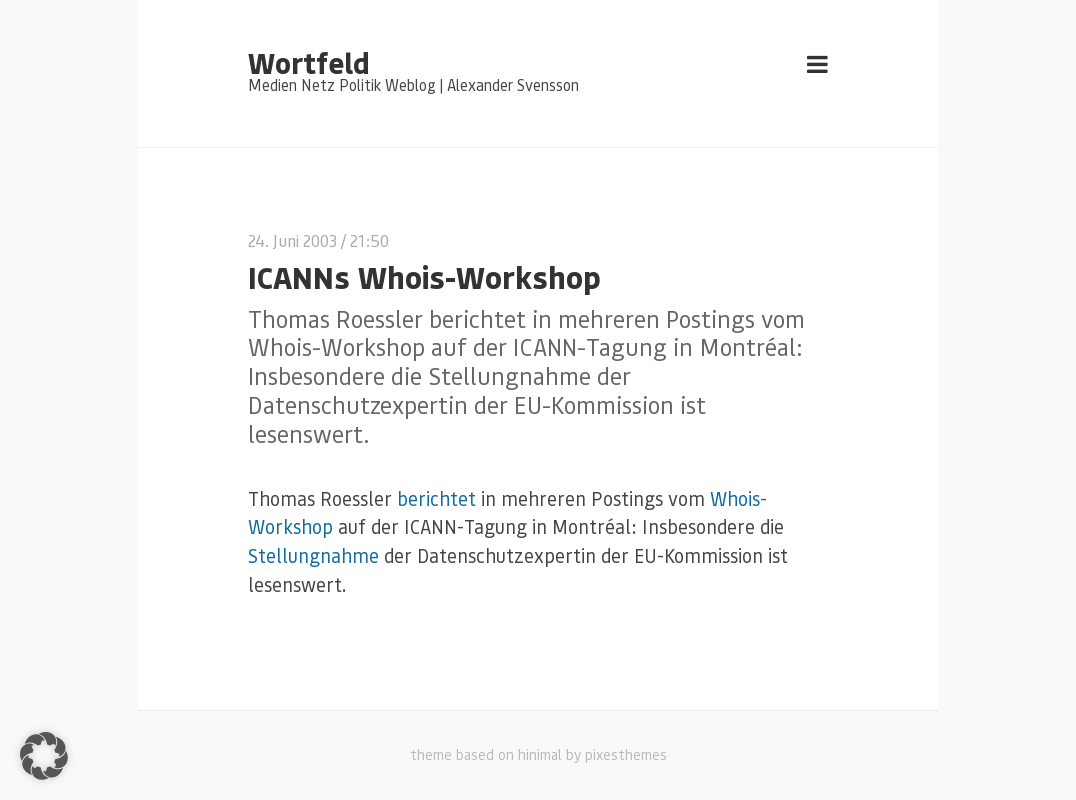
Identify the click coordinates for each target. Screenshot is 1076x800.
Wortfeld (308, 62)
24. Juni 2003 (292, 240)
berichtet (436, 498)
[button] (44, 756)
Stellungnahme (316, 555)
